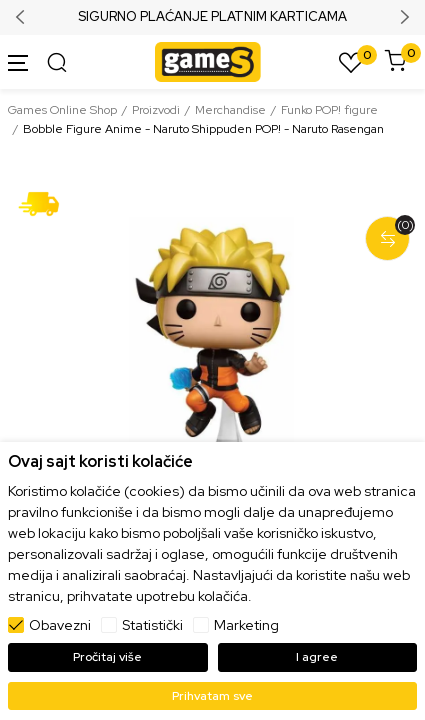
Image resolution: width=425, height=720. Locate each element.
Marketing (246, 625)
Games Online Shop (62, 110)
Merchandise (230, 110)
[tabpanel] (212, 340)
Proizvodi (156, 110)
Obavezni (60, 625)
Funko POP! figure (329, 110)
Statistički (152, 625)
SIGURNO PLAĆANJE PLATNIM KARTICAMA (212, 17)
